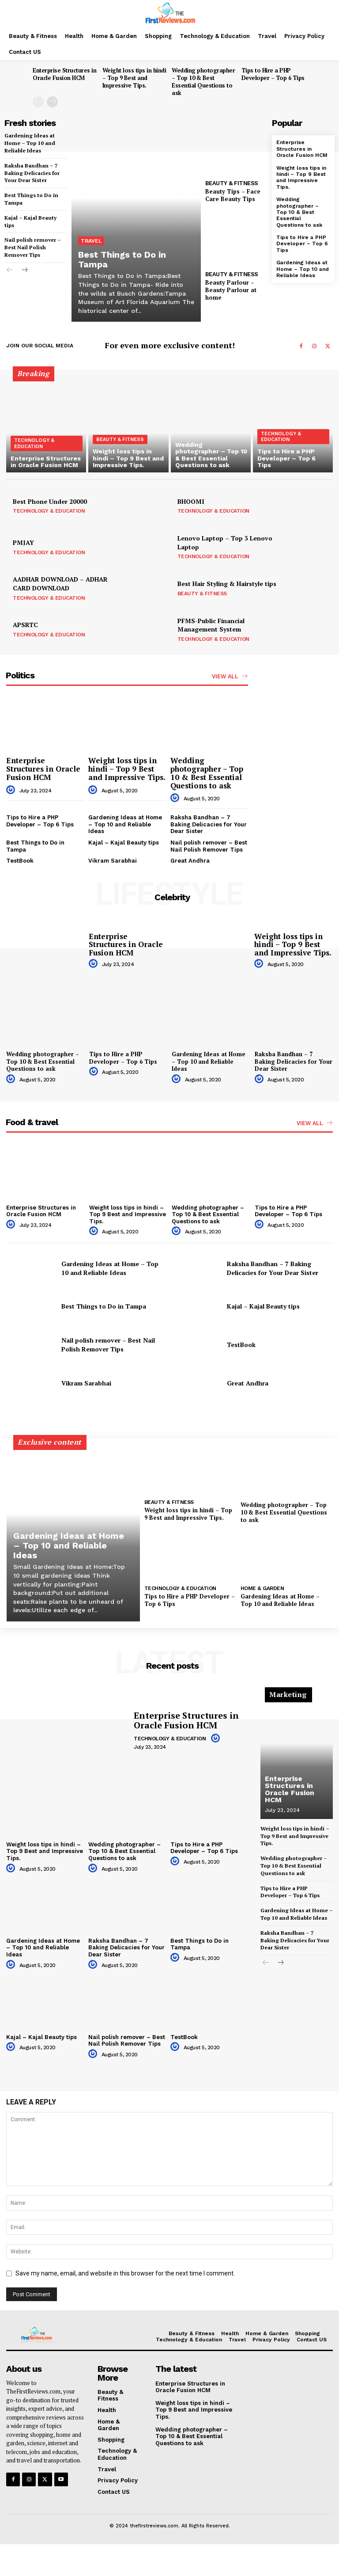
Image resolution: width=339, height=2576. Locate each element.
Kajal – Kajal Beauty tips (123, 842)
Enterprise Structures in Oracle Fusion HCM (64, 74)
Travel (91, 241)
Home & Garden (262, 1588)
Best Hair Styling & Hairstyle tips (226, 583)
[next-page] (52, 101)
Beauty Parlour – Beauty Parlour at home (230, 289)
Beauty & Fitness (231, 183)
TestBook (20, 860)
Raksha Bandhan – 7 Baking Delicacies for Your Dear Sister (32, 173)
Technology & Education (34, 443)
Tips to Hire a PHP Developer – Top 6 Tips (273, 74)
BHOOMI (190, 501)
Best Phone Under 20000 (50, 501)
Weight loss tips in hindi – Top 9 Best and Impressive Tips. (134, 77)
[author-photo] (12, 790)
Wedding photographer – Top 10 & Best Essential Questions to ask (203, 81)
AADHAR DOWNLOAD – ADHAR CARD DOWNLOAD (60, 583)
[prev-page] (38, 101)
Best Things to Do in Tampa (122, 259)
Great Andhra (190, 860)
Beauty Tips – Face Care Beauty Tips (232, 195)
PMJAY (23, 542)
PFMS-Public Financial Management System (211, 625)
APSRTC (25, 624)
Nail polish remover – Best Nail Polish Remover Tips (32, 247)
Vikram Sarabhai (112, 860)
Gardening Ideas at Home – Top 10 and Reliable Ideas (29, 143)
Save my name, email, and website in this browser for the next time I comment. (125, 2278)
